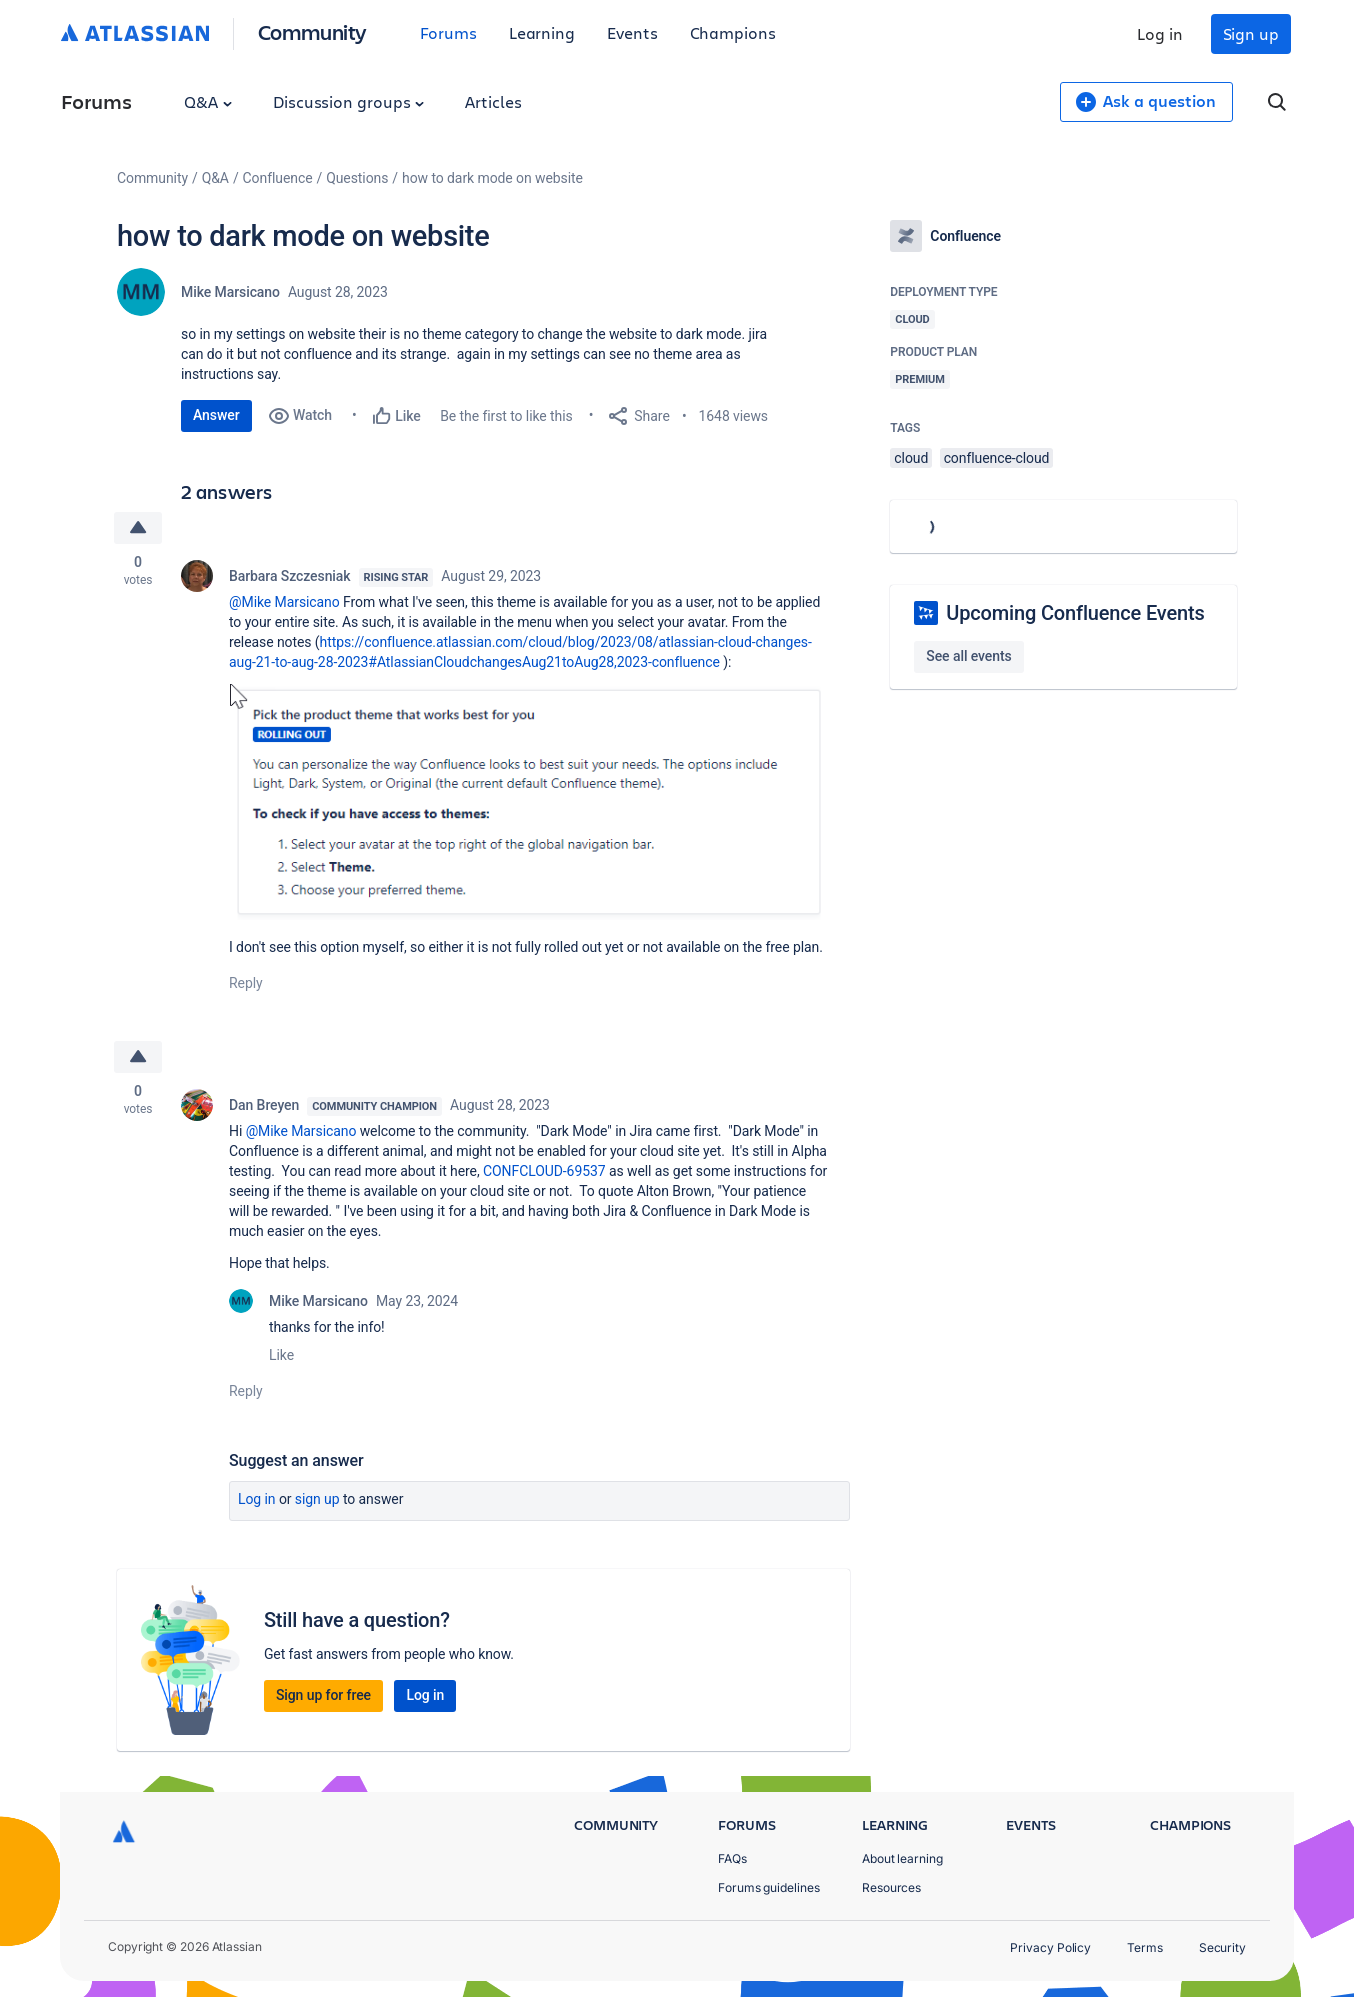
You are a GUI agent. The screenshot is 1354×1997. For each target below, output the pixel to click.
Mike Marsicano (230, 292)
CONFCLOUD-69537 (544, 1171)
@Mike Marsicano (284, 602)
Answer (216, 415)
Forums (448, 32)
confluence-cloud (997, 458)
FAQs (732, 1858)
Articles (493, 101)
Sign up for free (323, 1695)
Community (312, 31)
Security (1222, 1947)
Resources (891, 1887)
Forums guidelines (769, 1887)
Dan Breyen (264, 1105)
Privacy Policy (1050, 1947)
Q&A (208, 101)
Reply (246, 983)
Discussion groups (349, 101)
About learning (902, 1858)
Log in (1160, 33)
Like (281, 1355)
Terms (1145, 1947)
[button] (529, 802)
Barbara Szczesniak (290, 576)
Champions (733, 32)
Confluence (278, 178)
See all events (968, 656)
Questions (357, 178)
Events (632, 32)
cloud (911, 458)
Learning (542, 32)
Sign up (1251, 33)
